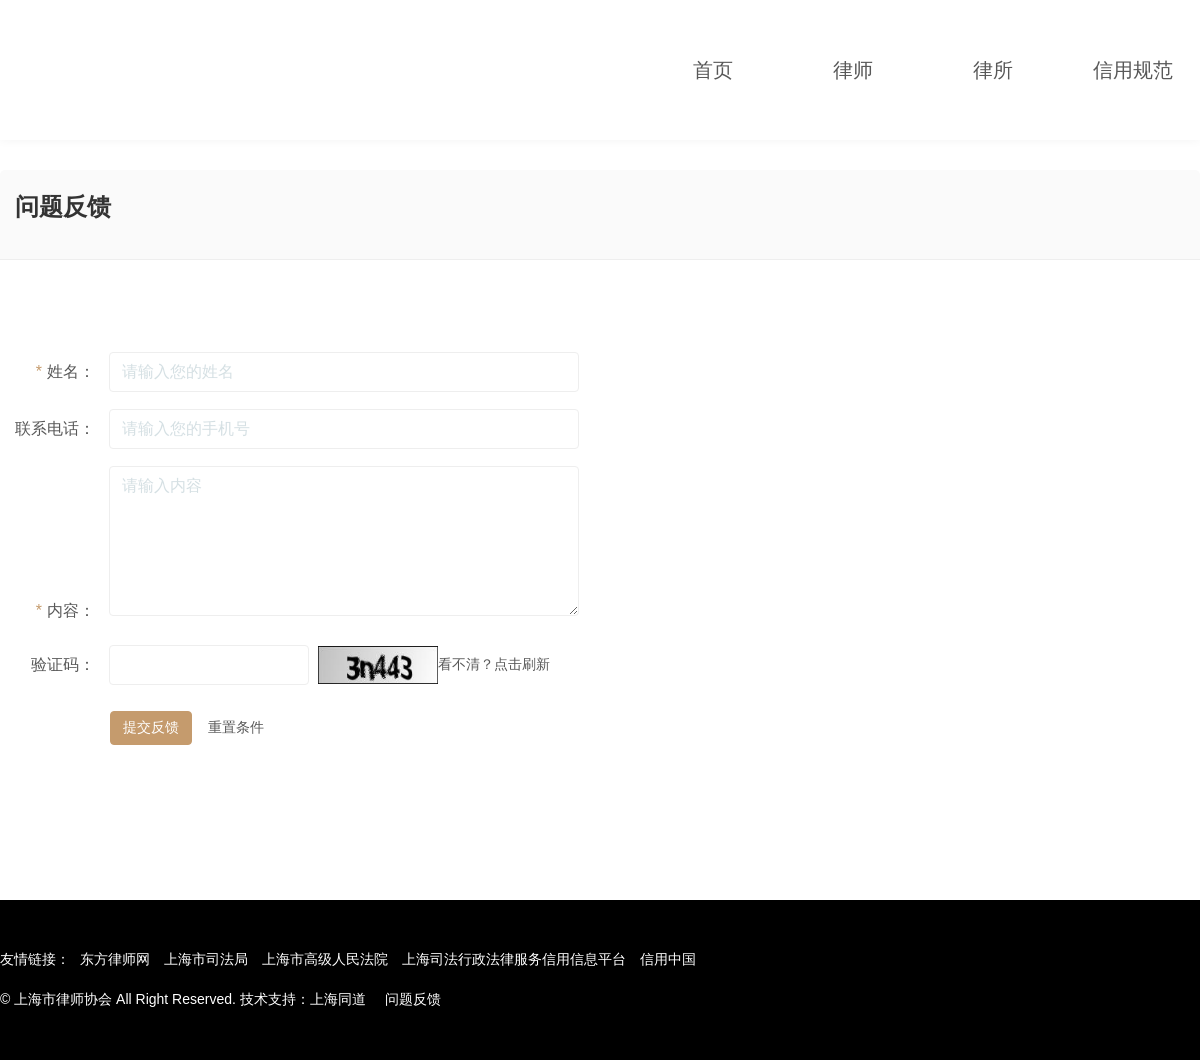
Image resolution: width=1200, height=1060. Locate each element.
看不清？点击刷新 (494, 664)
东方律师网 (115, 959)
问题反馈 (413, 999)
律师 (853, 70)
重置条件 (236, 727)
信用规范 (1133, 70)
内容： (65, 610)
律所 (993, 70)
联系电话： (55, 428)
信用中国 (668, 959)
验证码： (63, 664)
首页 (713, 70)
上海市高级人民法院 (325, 959)
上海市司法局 (206, 959)
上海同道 (338, 999)
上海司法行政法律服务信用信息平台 (514, 959)
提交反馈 (151, 727)
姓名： (65, 371)
